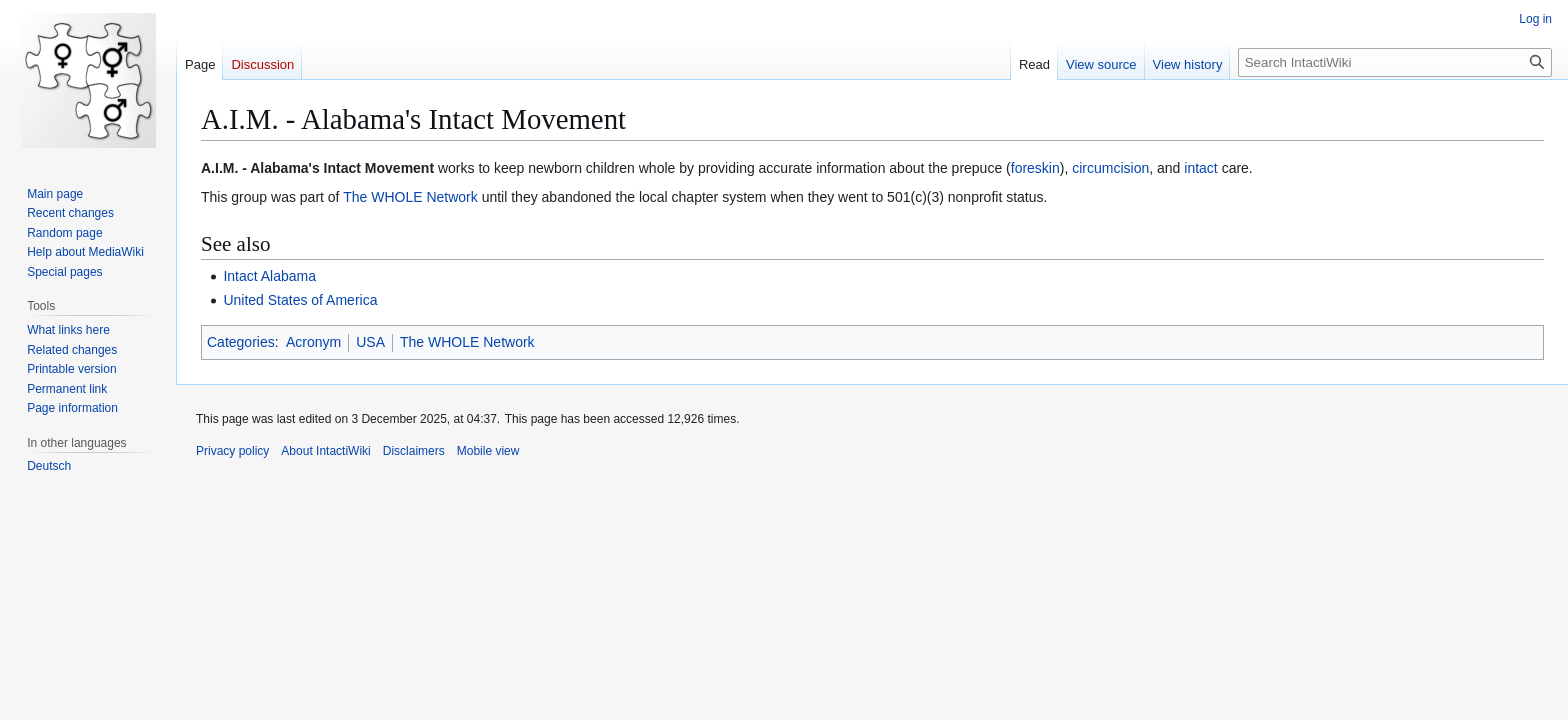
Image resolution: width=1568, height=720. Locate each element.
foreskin (1035, 168)
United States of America (300, 300)
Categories (241, 342)
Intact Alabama (269, 276)
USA (370, 342)
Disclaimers (414, 451)
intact (1200, 168)
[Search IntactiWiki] (1395, 62)
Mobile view (488, 451)
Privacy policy (232, 451)
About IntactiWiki (325, 451)
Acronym (313, 342)
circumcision (1110, 168)
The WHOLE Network (410, 197)
